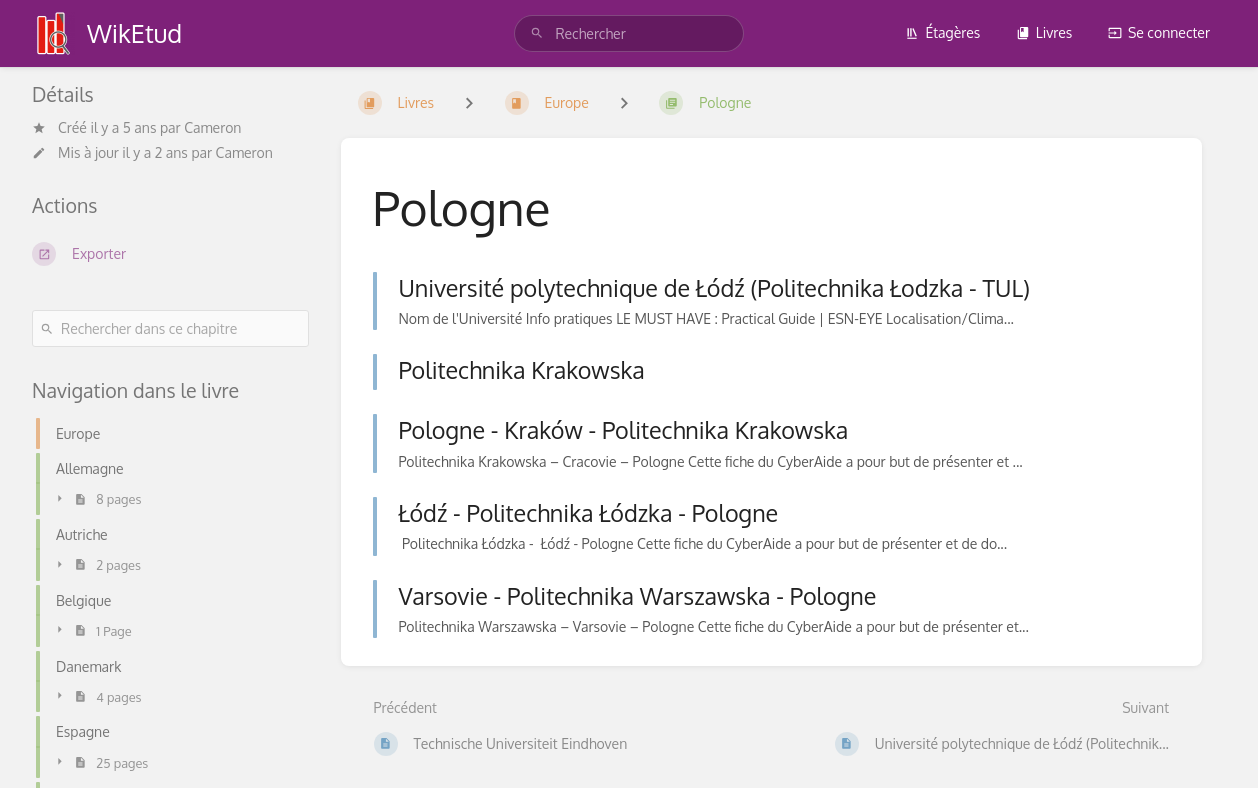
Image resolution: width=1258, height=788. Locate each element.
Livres (1044, 32)
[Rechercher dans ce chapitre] (170, 328)
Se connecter (1159, 32)
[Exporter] (170, 254)
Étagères (942, 32)
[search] (628, 33)
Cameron (212, 127)
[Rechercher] (537, 33)
